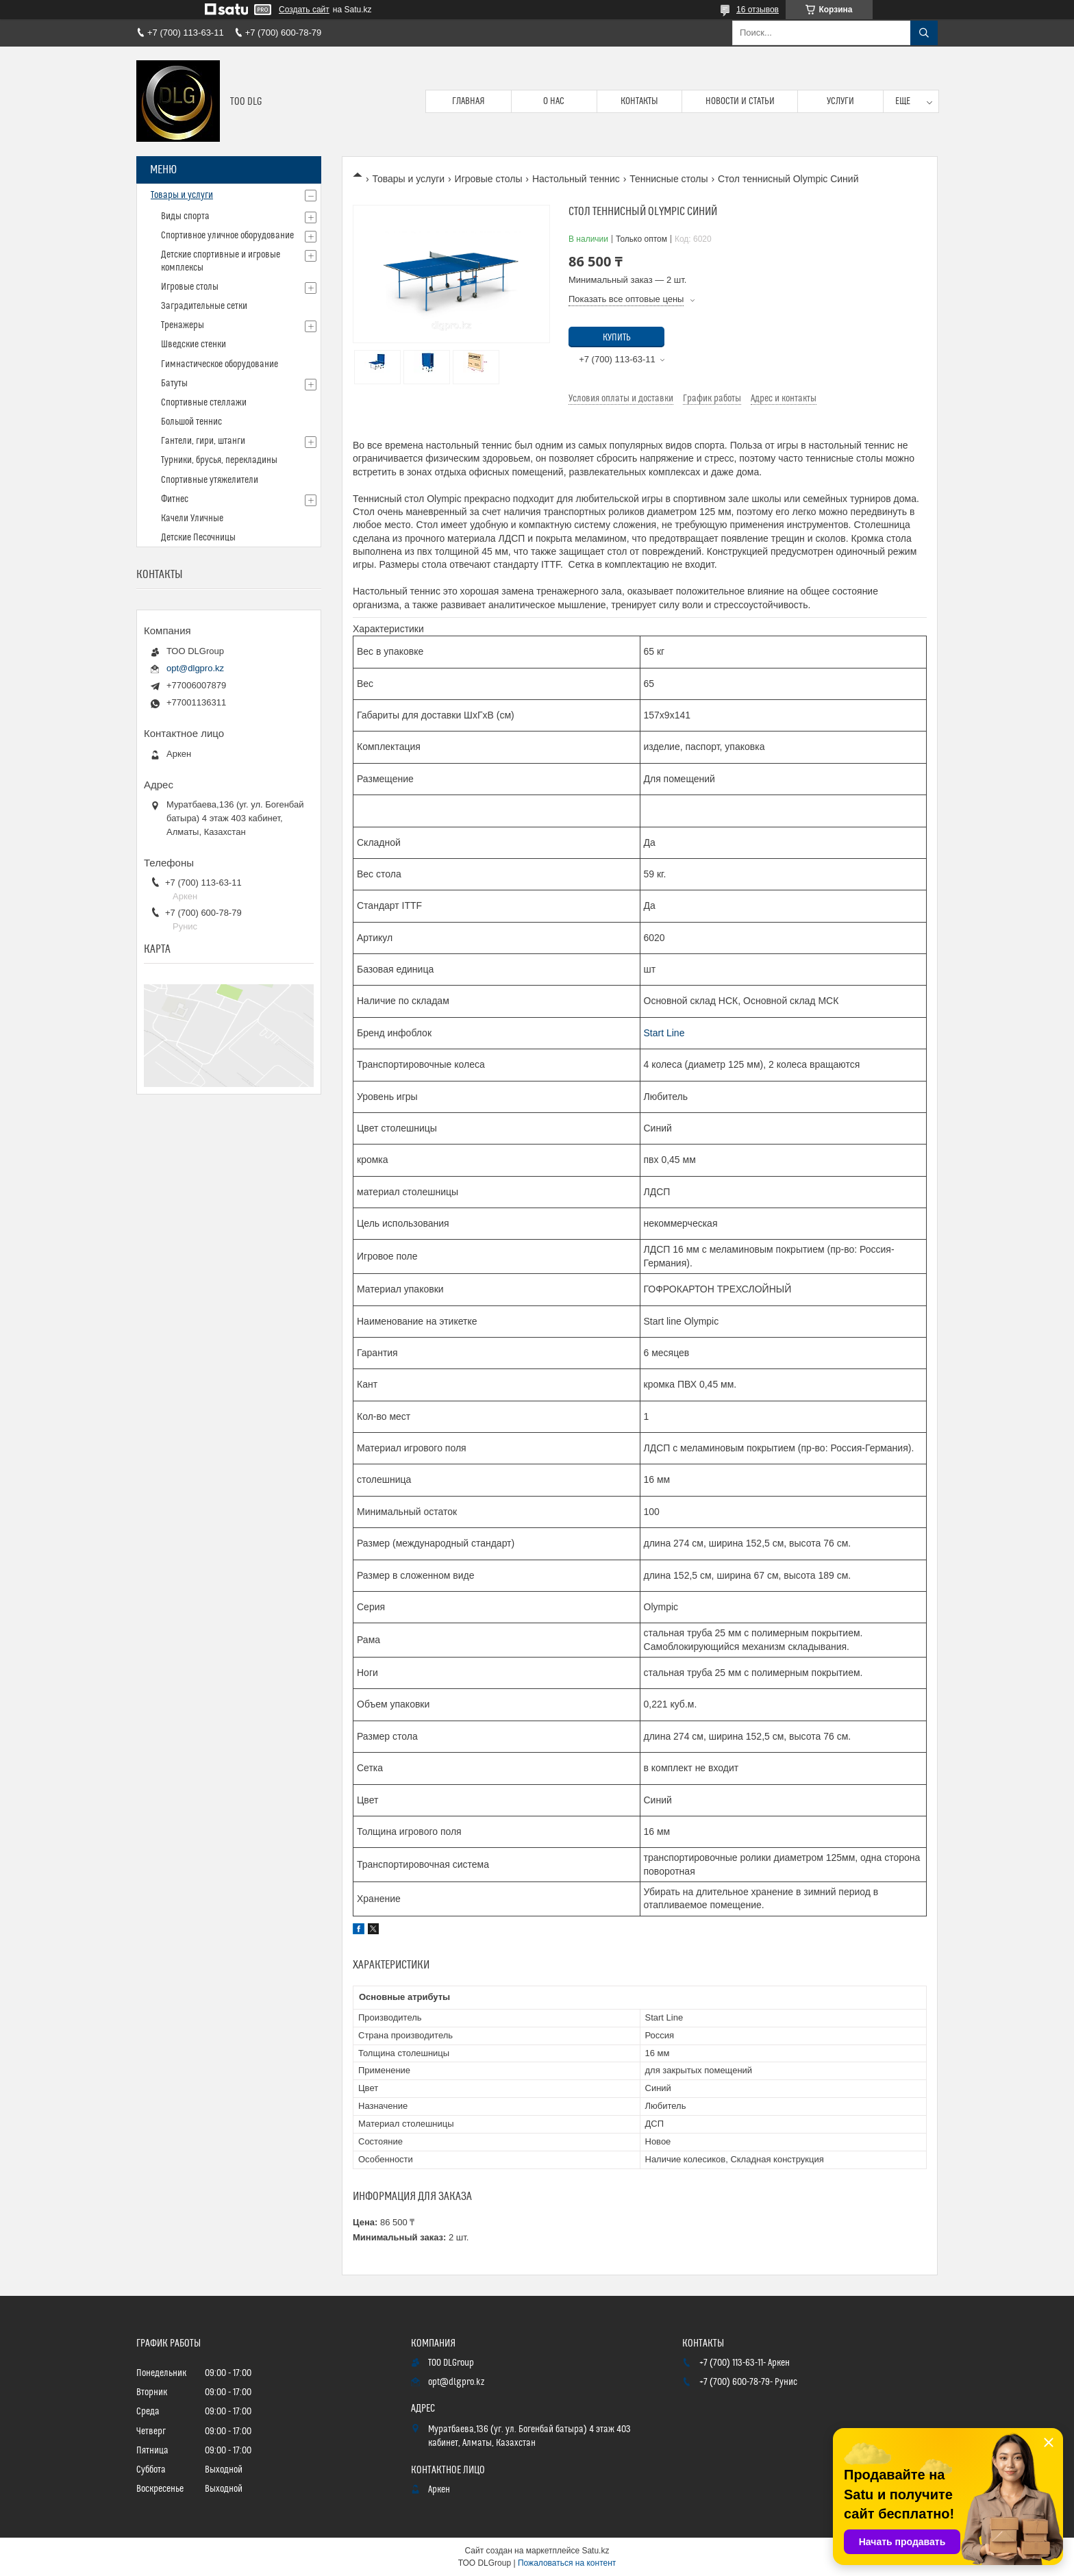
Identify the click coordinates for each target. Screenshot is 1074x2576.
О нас (553, 101)
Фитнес (174, 499)
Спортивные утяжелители (209, 480)
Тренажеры (182, 325)
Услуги (840, 101)
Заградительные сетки (204, 306)
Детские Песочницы (198, 537)
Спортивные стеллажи (204, 402)
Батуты (174, 383)
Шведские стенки (193, 344)
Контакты (639, 101)
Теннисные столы (668, 178)
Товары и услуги (408, 178)
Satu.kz (595, 2550)
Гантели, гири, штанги (203, 441)
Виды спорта (185, 216)
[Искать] (924, 33)
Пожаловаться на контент (567, 2563)
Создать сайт (304, 9)
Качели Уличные (192, 518)
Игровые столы (489, 178)
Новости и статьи (740, 101)
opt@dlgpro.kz (195, 668)
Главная (468, 101)
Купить (617, 337)
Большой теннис (191, 421)
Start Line (664, 1032)
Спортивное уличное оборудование (227, 235)
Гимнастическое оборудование (219, 364)
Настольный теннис (576, 178)
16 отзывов (757, 9)
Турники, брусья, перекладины (219, 460)
